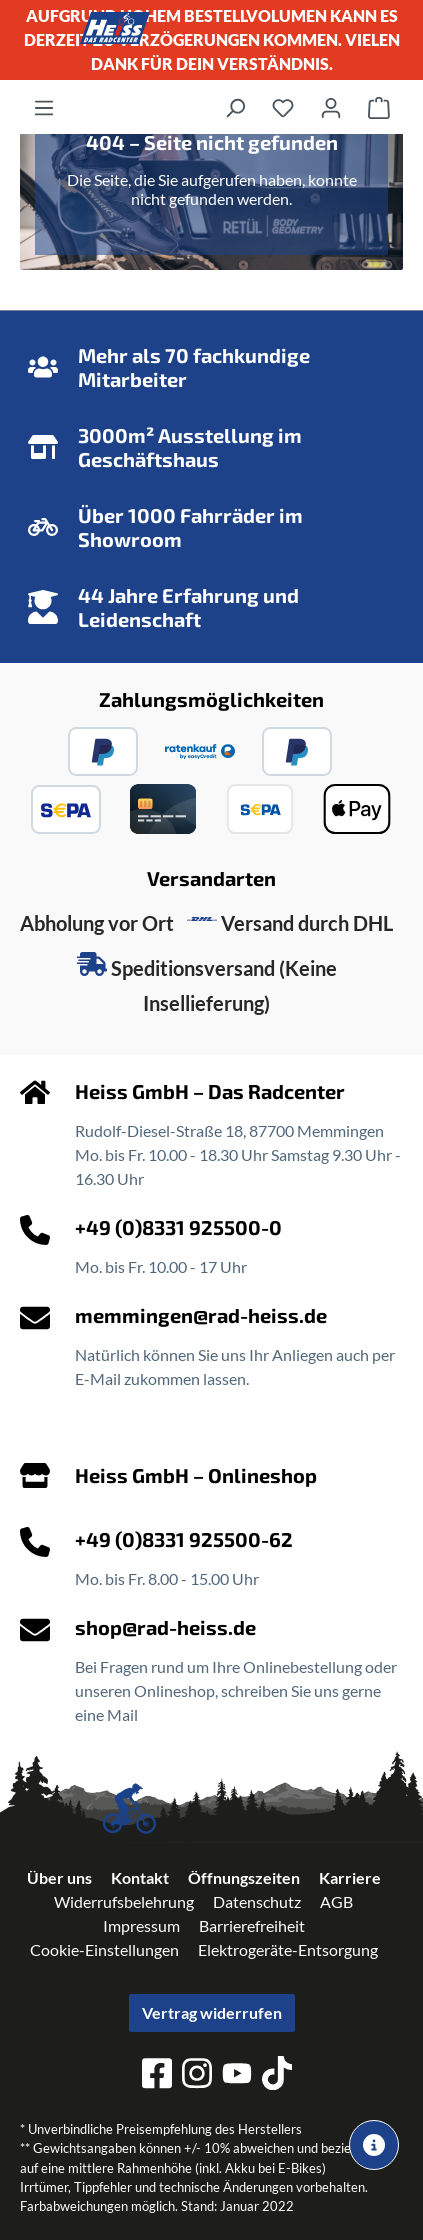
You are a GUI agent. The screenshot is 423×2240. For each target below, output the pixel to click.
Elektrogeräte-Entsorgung (288, 1949)
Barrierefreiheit (252, 1925)
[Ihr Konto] (331, 107)
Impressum (141, 1925)
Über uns (59, 1877)
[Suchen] (235, 107)
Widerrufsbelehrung (124, 1901)
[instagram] (197, 2076)
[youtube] (237, 2076)
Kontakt (140, 1877)
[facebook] (157, 2076)
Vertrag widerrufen (212, 2012)
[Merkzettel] (283, 107)
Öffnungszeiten (244, 1877)
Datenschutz (257, 1901)
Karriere (350, 1877)
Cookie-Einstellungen (104, 1949)
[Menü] (44, 107)
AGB (336, 1901)
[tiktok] (277, 2076)
